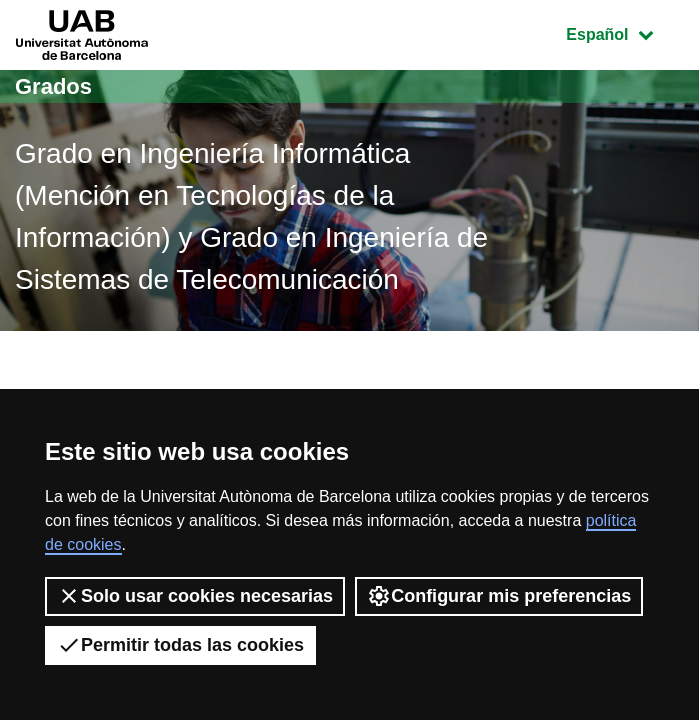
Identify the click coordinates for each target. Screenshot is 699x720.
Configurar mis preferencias (499, 596)
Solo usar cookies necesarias (195, 596)
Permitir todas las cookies (180, 645)
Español (624, 32)
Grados (53, 86)
